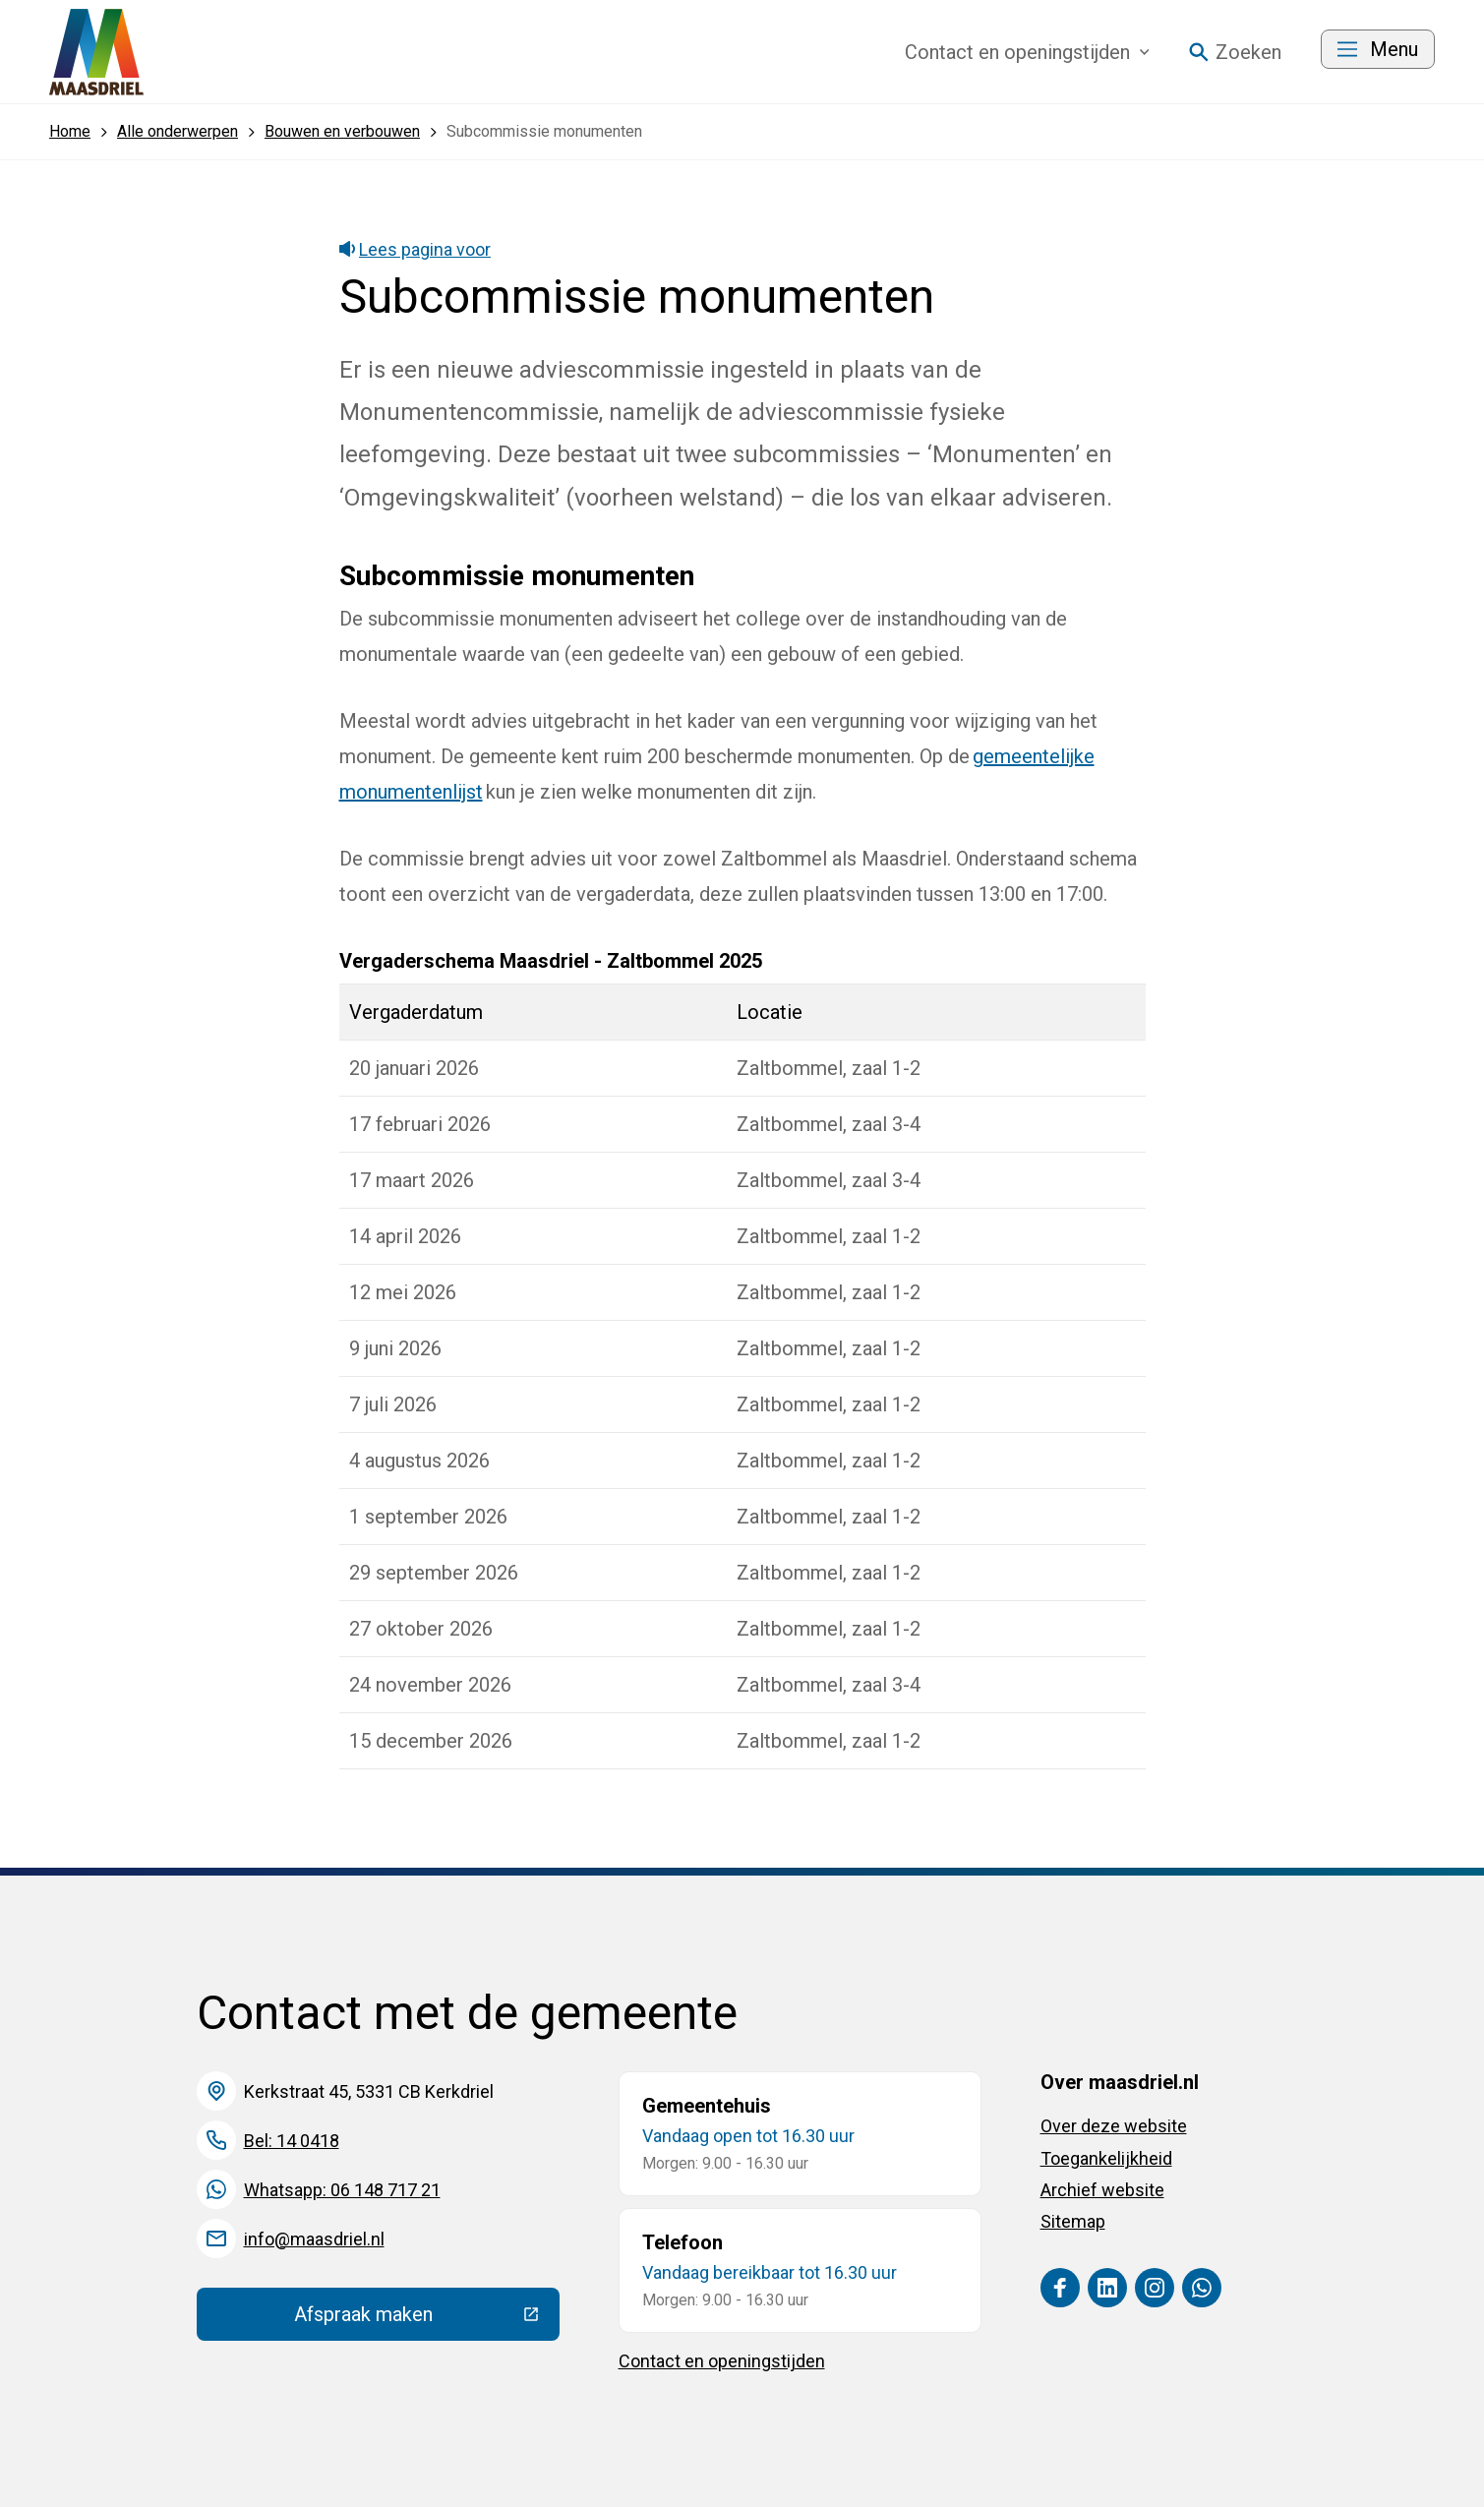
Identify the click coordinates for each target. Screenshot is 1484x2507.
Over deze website (1113, 2126)
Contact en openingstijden (722, 2361)
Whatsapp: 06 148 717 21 (342, 2189)
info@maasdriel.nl (314, 2239)
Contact (1027, 52)
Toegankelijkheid (1106, 2158)
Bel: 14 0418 (291, 2140)
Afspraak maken (427, 2319)
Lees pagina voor (415, 249)
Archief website (1102, 2189)
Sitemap (1072, 2221)
